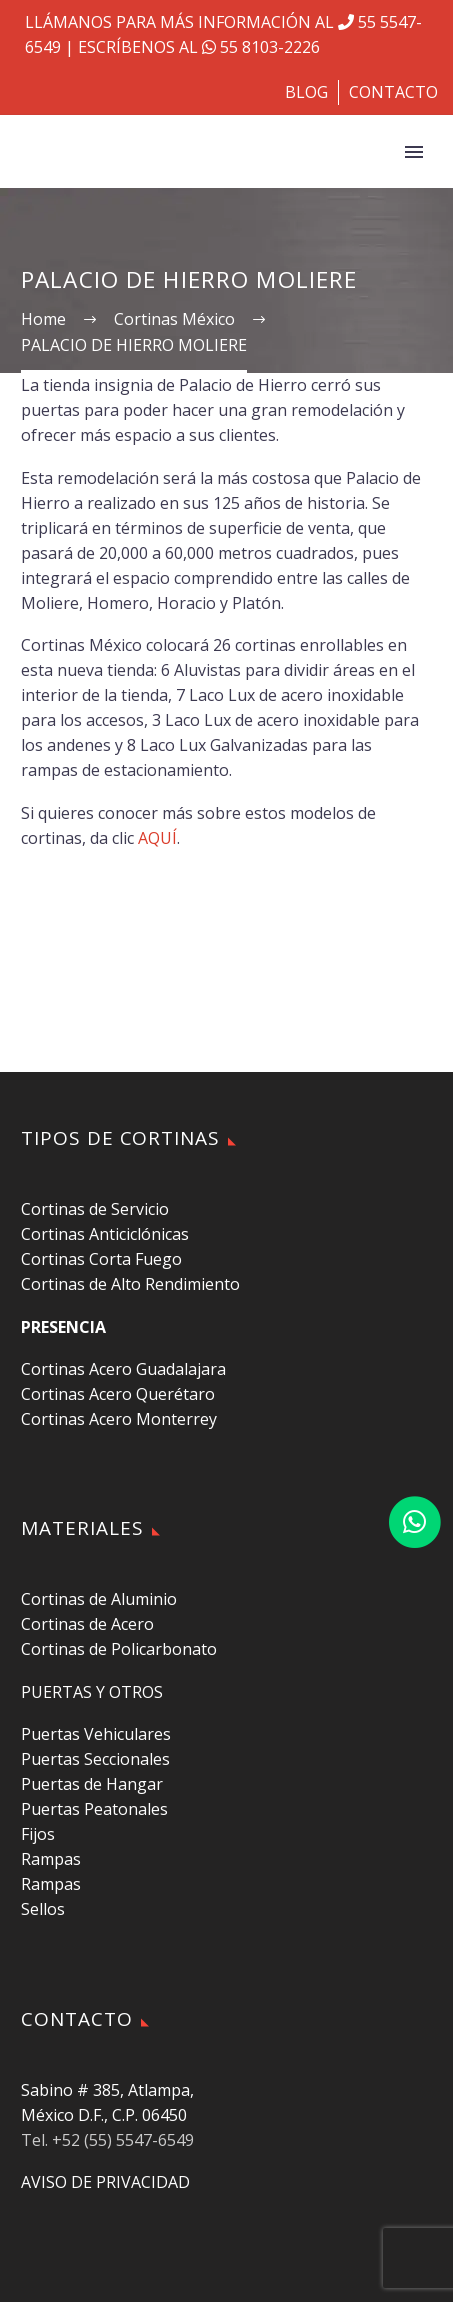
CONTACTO (393, 92)
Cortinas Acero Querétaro (118, 1394)
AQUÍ (157, 838)
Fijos (38, 1834)
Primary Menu (414, 152)
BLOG (306, 92)
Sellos (43, 1909)
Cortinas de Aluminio (99, 1599)
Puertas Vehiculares (96, 1734)
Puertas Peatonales (94, 1809)
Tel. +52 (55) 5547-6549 (107, 2140)
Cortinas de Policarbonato (119, 1649)
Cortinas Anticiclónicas (105, 1234)
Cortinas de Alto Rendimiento (130, 1284)
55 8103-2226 (259, 47)
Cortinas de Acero (87, 1624)
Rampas (51, 1859)
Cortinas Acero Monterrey (119, 1419)
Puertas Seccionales (95, 1759)
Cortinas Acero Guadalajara (123, 1369)
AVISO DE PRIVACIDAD (105, 2182)
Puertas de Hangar (92, 1784)
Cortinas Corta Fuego (101, 1259)
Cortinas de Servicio (95, 1209)
